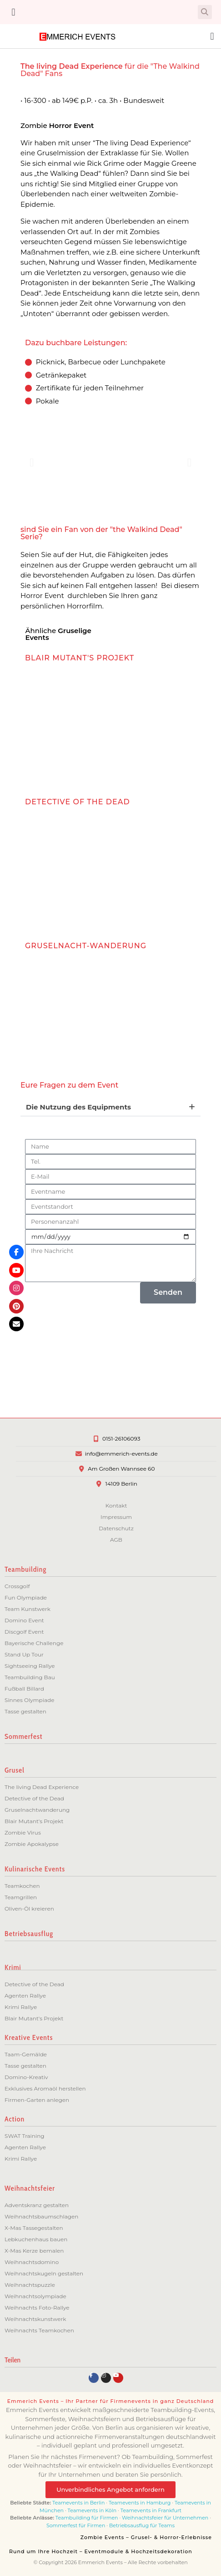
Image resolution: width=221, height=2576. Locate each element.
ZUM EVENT (69, 755)
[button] (13, 12)
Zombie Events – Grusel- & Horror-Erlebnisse (146, 2537)
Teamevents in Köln (92, 2510)
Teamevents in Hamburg (140, 2502)
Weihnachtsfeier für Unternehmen (165, 2518)
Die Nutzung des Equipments (78, 1107)
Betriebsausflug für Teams (142, 2525)
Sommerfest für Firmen (75, 2525)
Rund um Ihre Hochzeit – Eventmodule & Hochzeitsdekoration (100, 2551)
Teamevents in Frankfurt (151, 2510)
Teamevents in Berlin (78, 2502)
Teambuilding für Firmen (86, 2518)
